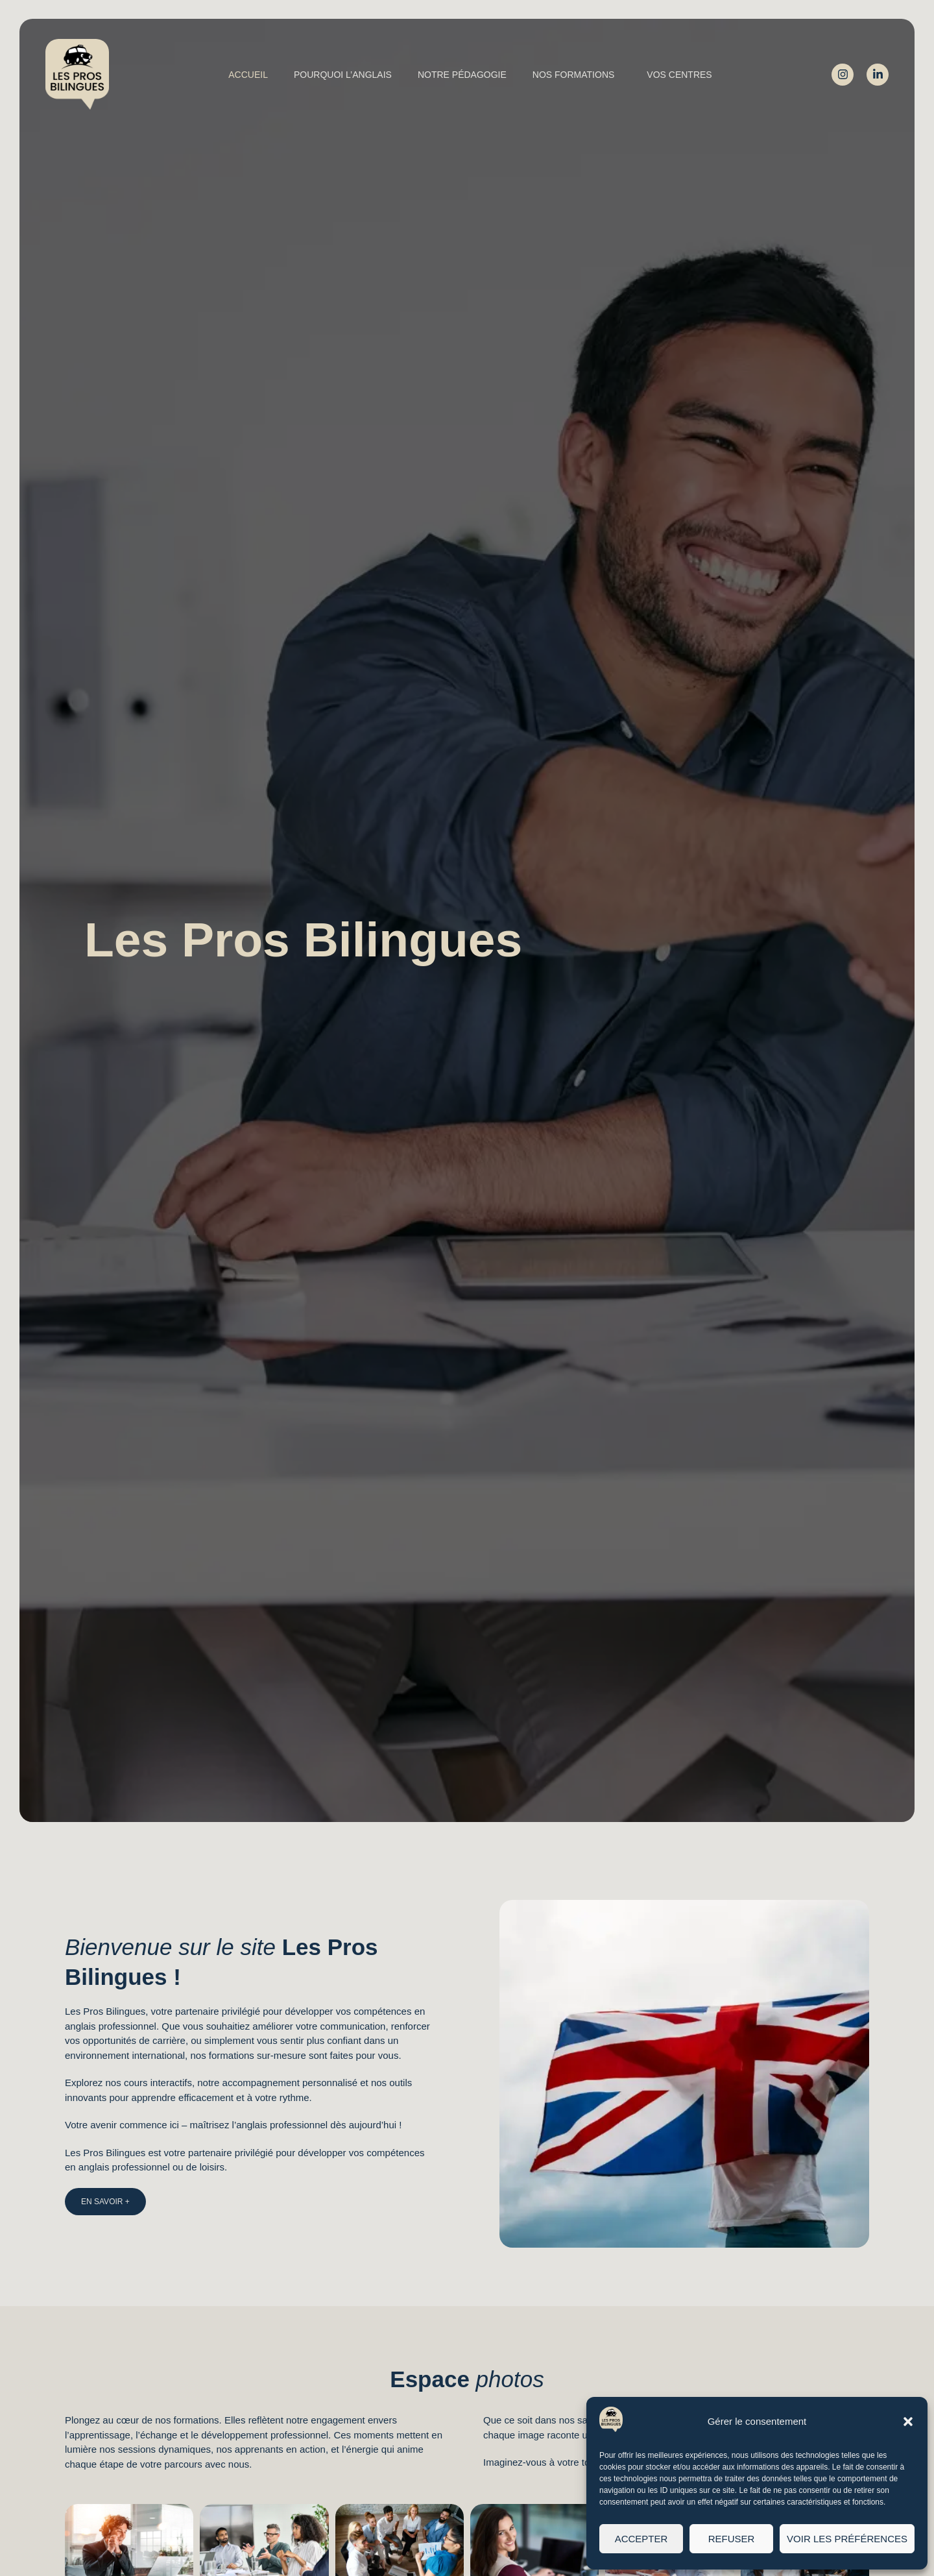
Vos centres (679, 74)
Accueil (248, 74)
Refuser (731, 2538)
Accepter (641, 2538)
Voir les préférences (847, 2538)
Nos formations (577, 74)
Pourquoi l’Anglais (343, 74)
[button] (908, 2421)
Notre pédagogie (462, 74)
